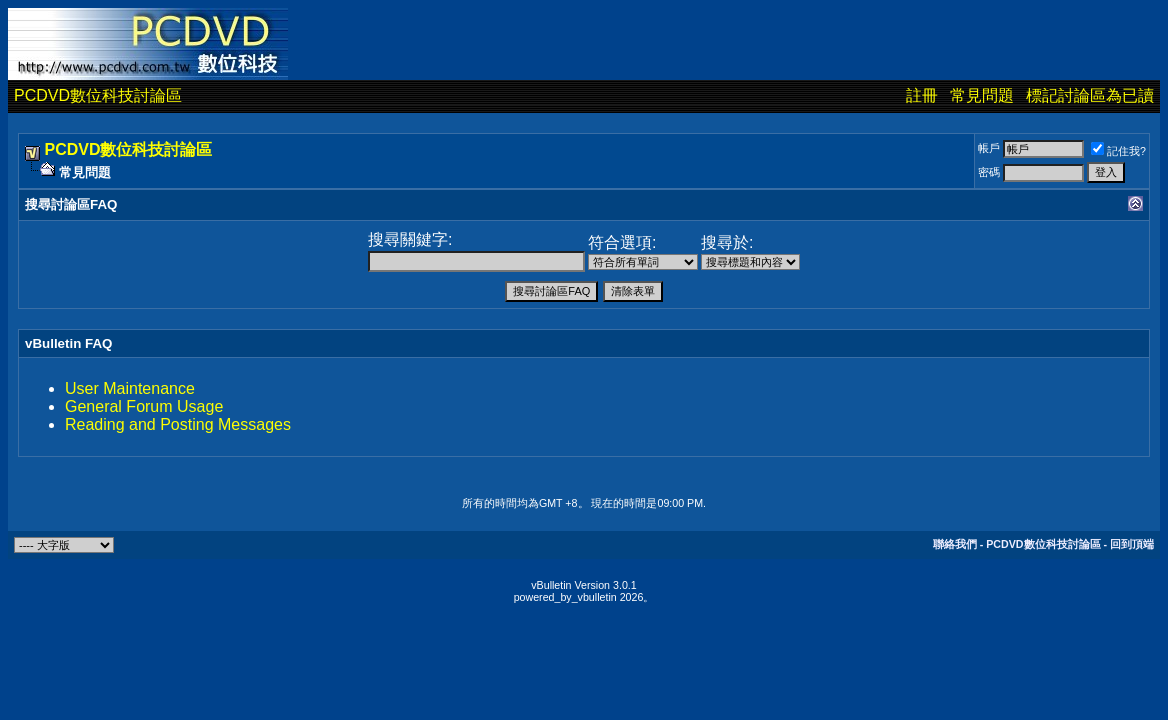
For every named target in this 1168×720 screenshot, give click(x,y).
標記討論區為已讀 (1090, 95)
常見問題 (982, 95)
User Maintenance (130, 388)
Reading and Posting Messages (178, 424)
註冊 (922, 95)
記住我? (1118, 151)
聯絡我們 (955, 544)
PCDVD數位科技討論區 (98, 95)
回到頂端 (1132, 544)
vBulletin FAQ (68, 343)
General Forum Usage (144, 406)
